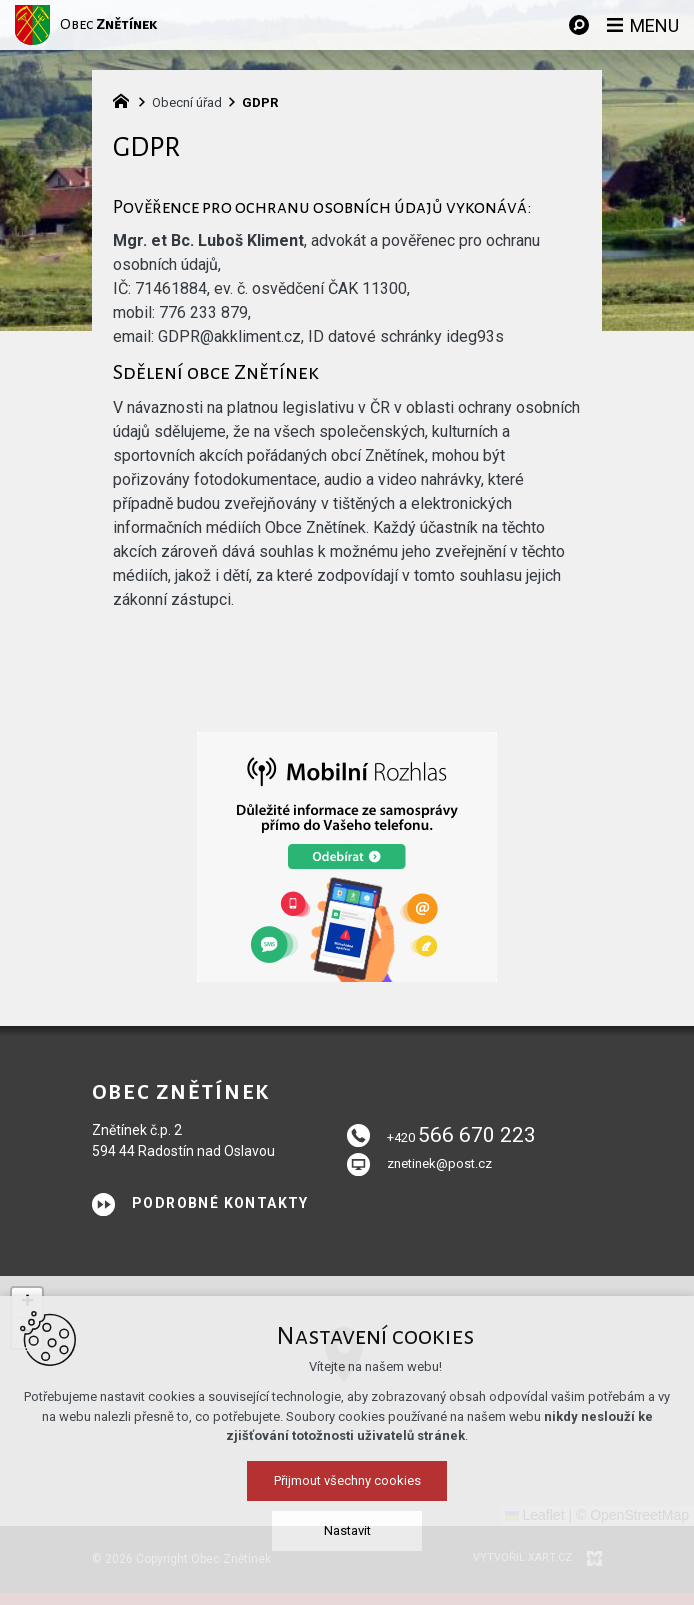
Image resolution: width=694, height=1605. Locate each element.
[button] (27, 1303)
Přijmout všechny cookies (347, 1572)
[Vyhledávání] (579, 25)
